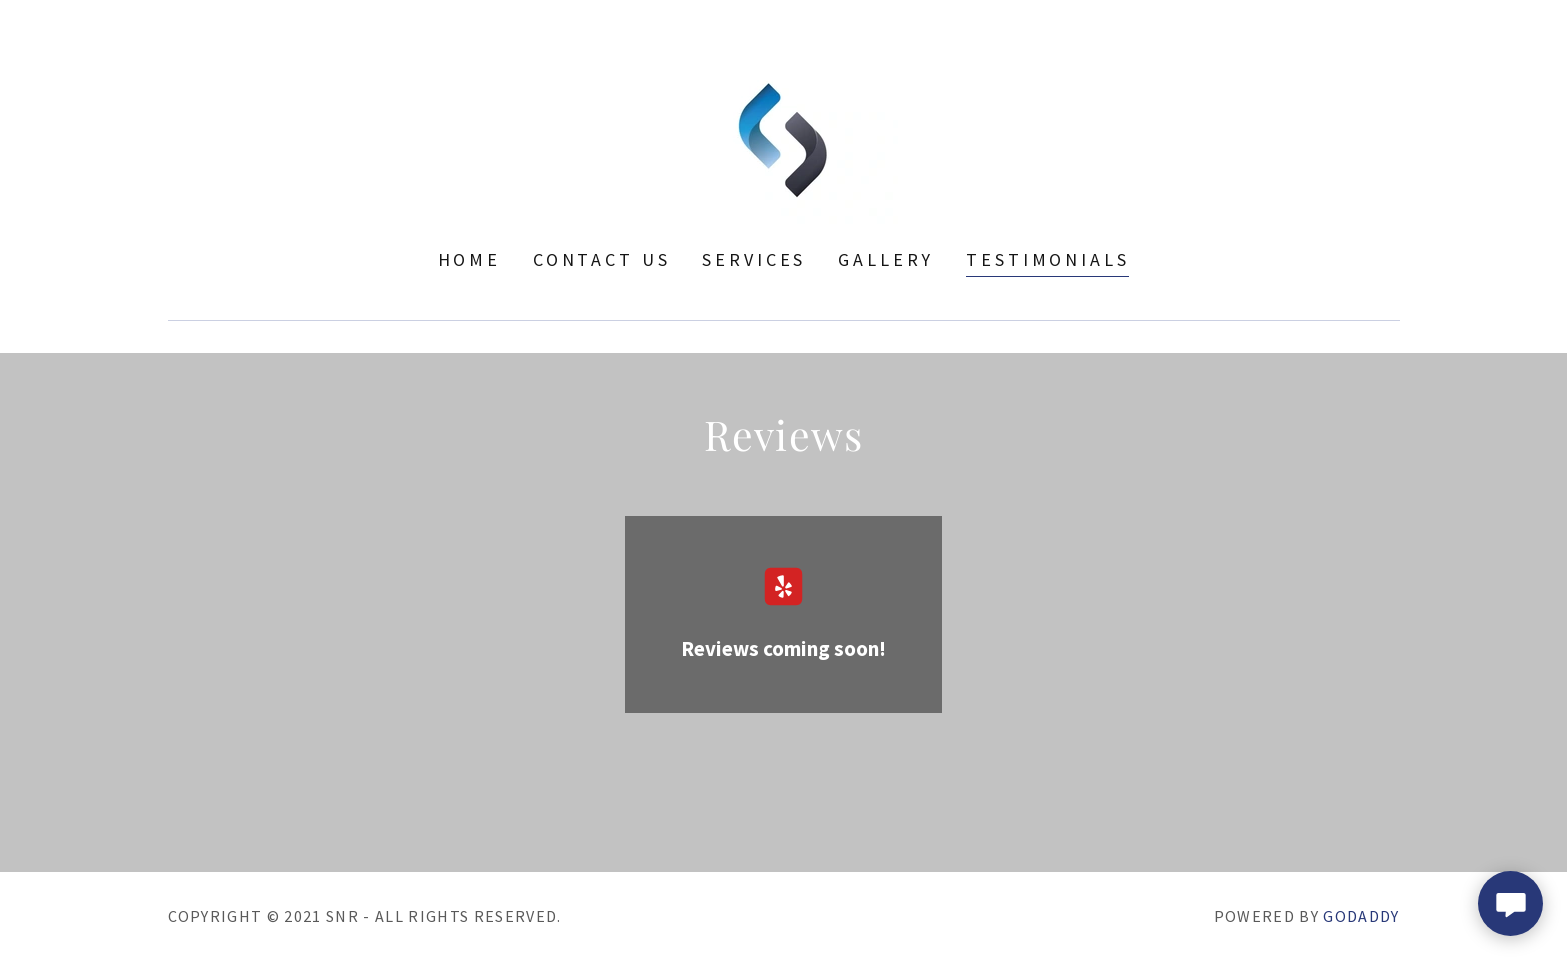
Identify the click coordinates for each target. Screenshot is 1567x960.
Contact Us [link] (602, 259)
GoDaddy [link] (1361, 916)
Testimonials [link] (1047, 259)
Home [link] (469, 259)
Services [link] (754, 259)
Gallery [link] (886, 259)
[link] (783, 137)
